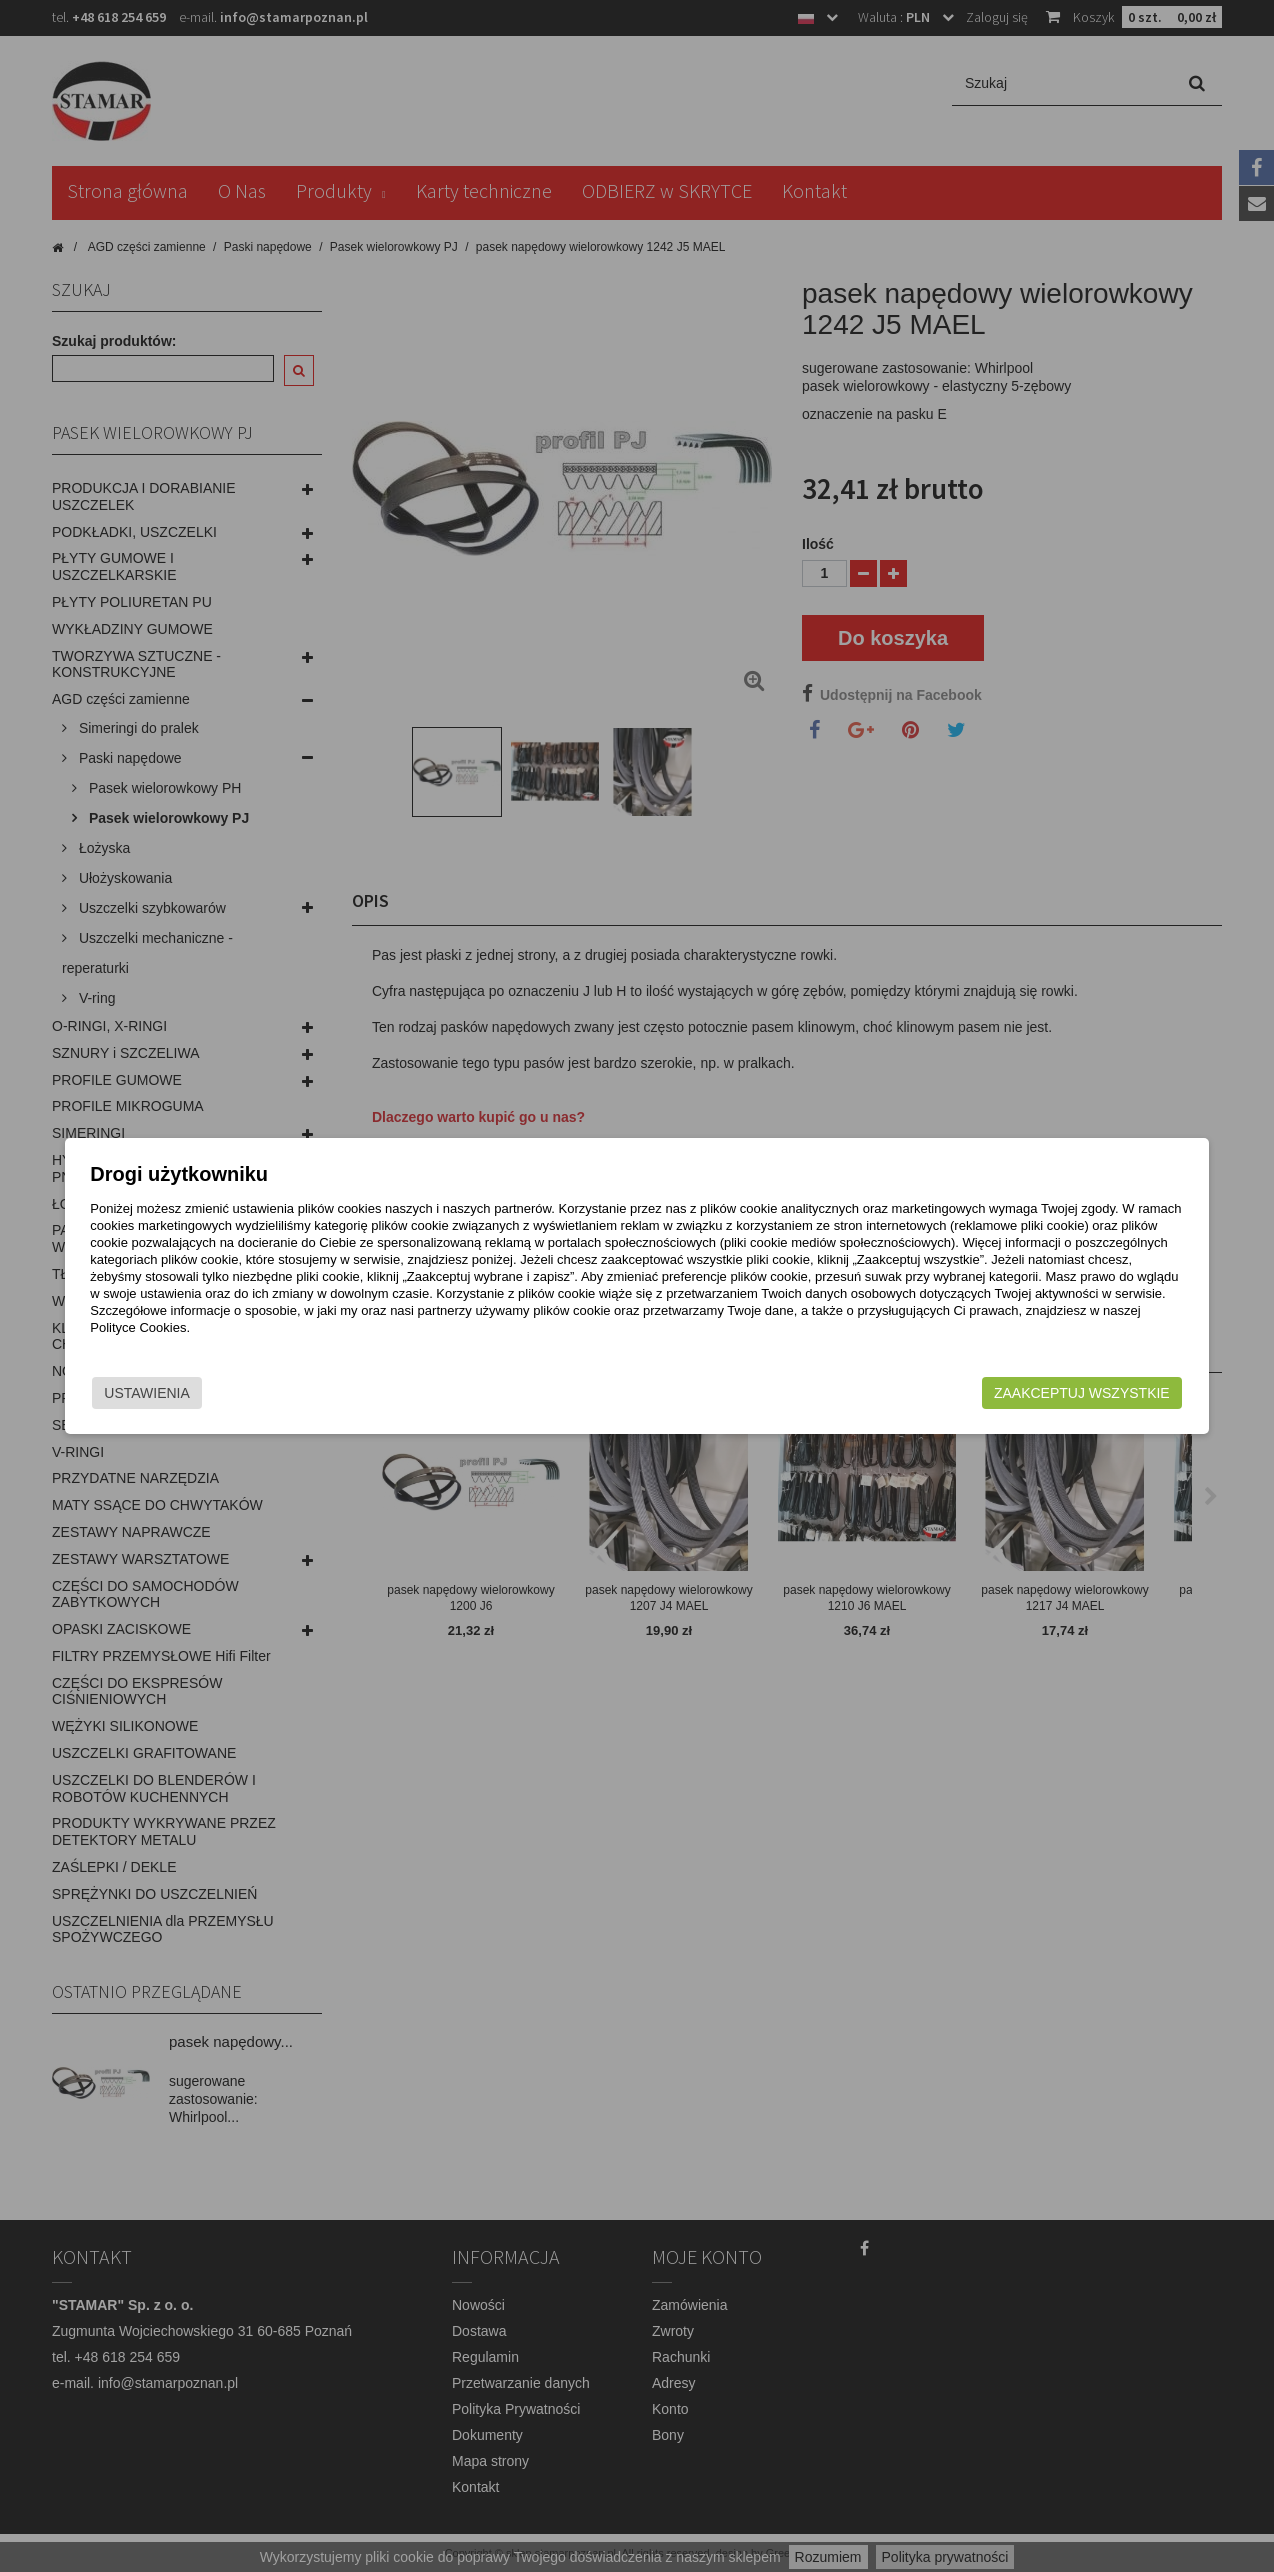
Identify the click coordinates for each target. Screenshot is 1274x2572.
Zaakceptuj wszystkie (998, 1393)
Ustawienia (231, 1393)
